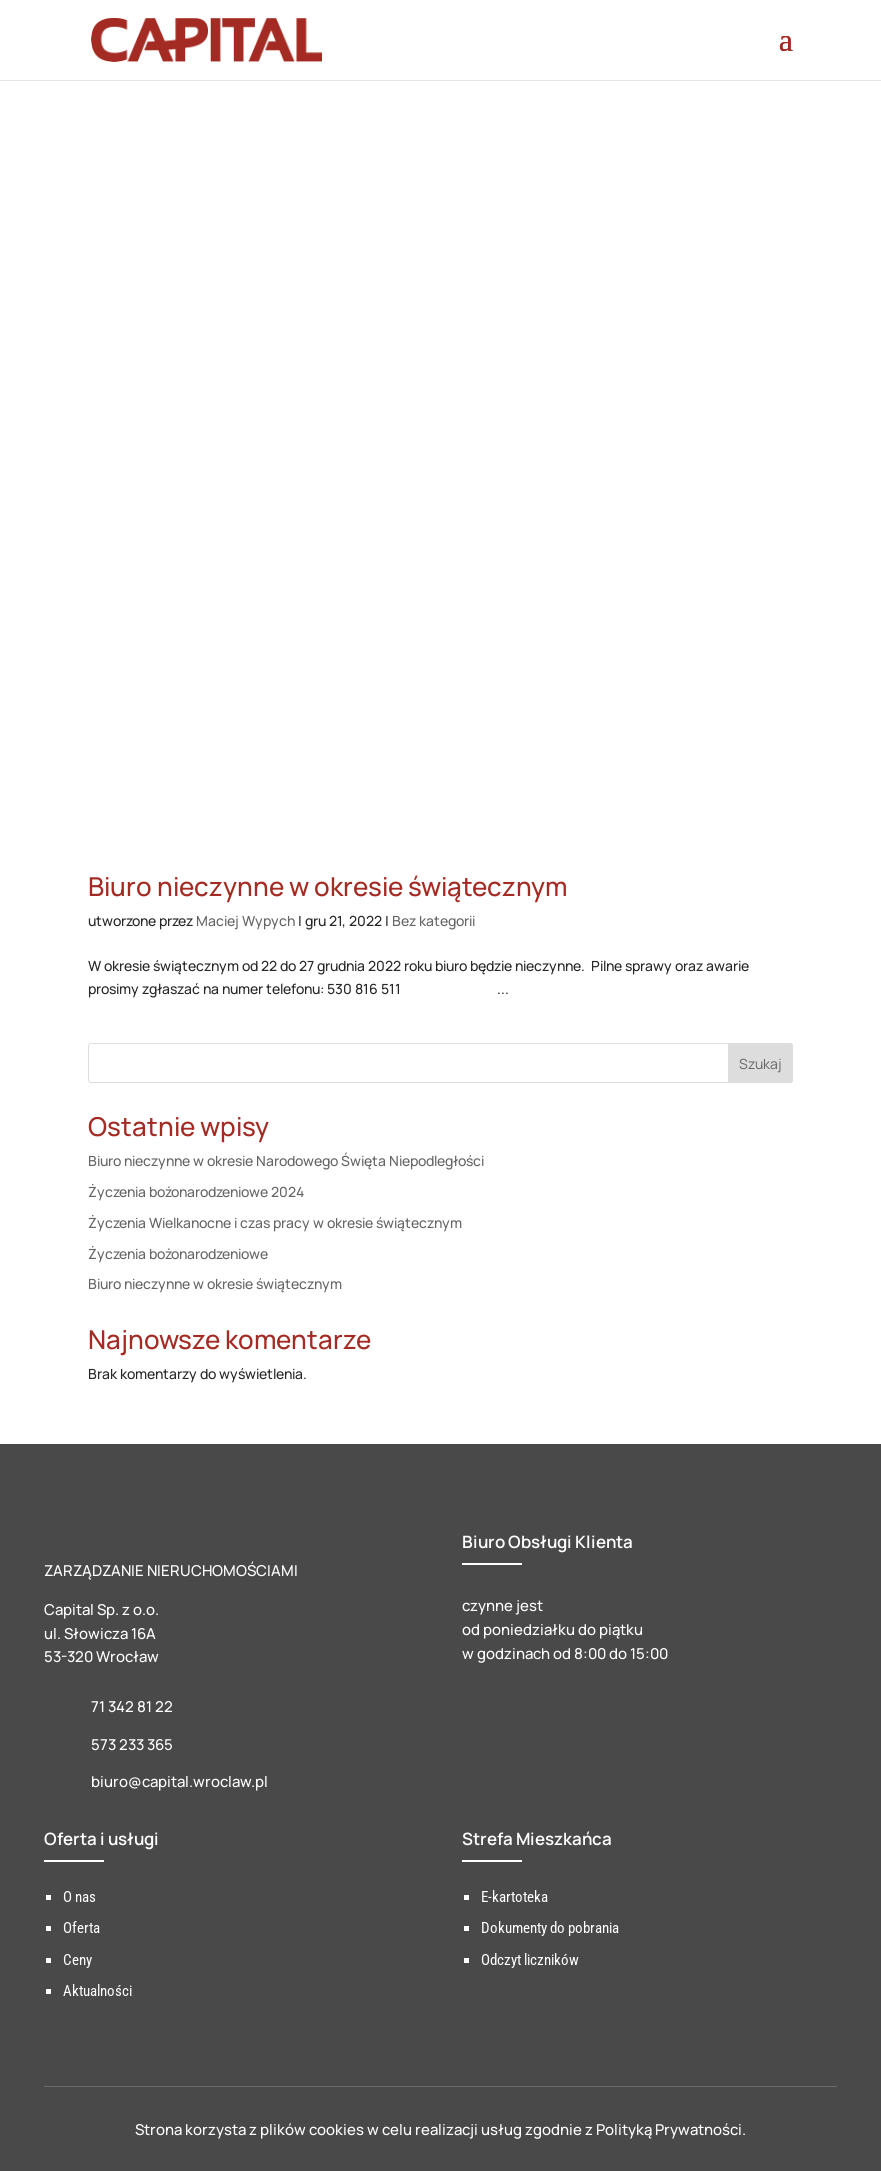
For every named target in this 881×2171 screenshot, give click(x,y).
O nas (79, 1897)
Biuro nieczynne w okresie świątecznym (327, 886)
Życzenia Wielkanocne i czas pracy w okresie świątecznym (275, 1222)
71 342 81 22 (132, 1706)
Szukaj (760, 1063)
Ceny (77, 1960)
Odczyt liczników (530, 1960)
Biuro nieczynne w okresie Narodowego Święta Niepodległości (286, 1160)
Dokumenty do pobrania (550, 1928)
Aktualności (97, 1991)
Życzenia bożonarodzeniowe (178, 1253)
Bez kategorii (433, 920)
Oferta (81, 1928)
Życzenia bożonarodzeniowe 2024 (196, 1191)
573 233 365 (132, 1744)
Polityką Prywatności (669, 2129)
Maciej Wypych (245, 920)
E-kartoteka (514, 1897)
